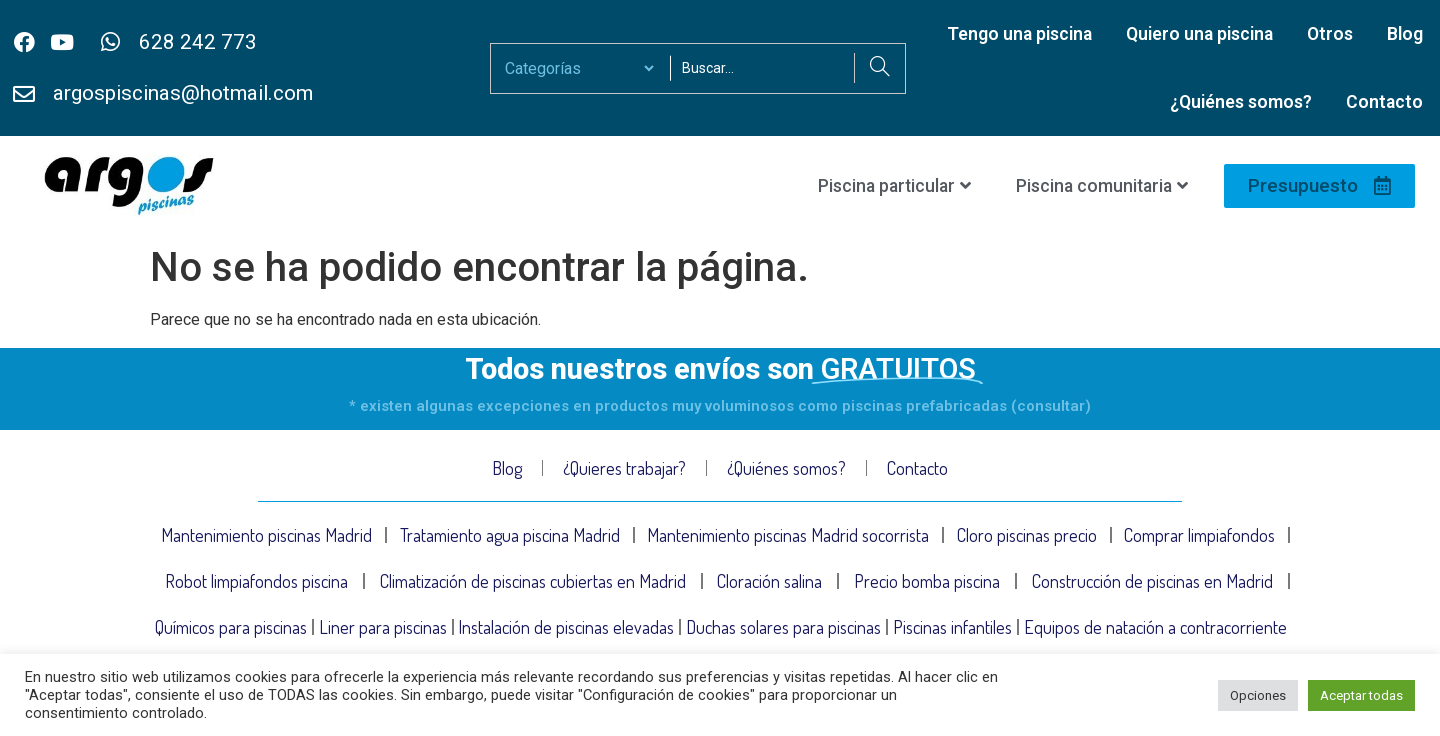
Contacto (1384, 102)
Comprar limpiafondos (1199, 535)
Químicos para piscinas (231, 627)
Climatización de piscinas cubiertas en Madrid (533, 581)
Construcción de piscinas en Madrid (1152, 581)
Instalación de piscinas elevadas (566, 627)
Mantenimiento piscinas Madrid (266, 535)
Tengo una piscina (1019, 34)
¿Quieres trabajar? (624, 468)
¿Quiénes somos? (1241, 102)
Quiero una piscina (1199, 34)
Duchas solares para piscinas (783, 627)
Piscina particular (894, 186)
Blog (1405, 34)
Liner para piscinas (383, 627)
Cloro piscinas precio (1027, 535)
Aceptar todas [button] (1361, 695)
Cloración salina (769, 581)
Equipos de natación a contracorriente (1155, 627)
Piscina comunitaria (1102, 186)
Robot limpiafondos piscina (256, 581)
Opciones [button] (1258, 695)
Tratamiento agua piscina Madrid (510, 535)
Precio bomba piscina (927, 581)
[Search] (879, 68)
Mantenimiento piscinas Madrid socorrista (788, 535)
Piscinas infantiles (952, 627)
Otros (1330, 34)
